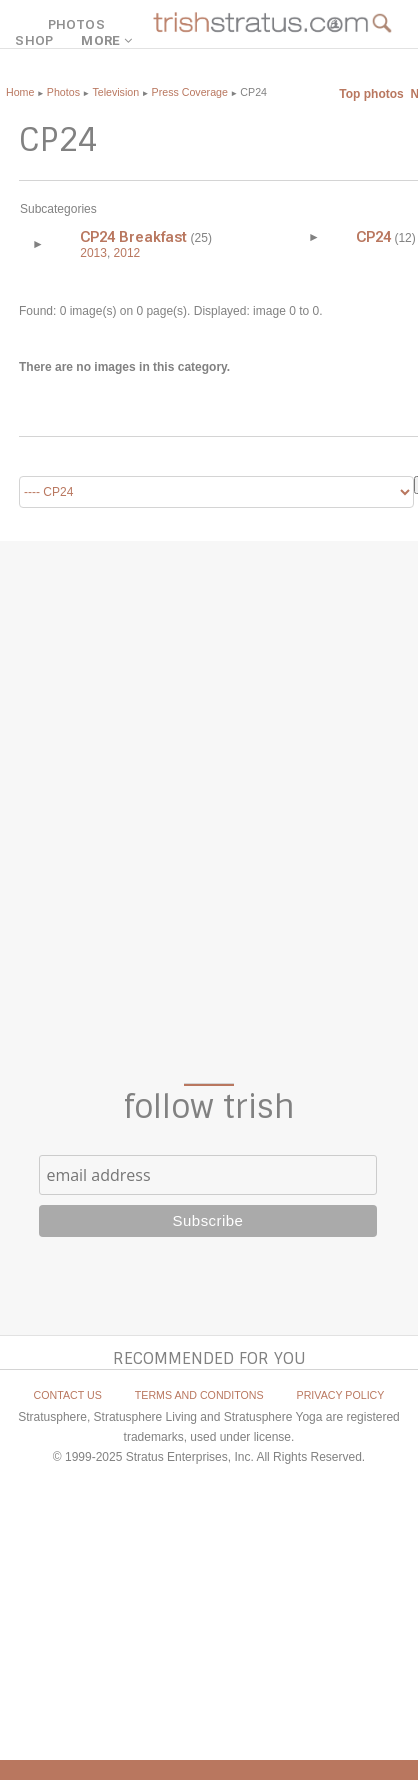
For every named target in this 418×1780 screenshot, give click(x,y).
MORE (109, 40)
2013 (93, 253)
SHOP (34, 40)
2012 (127, 253)
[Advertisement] (209, 812)
